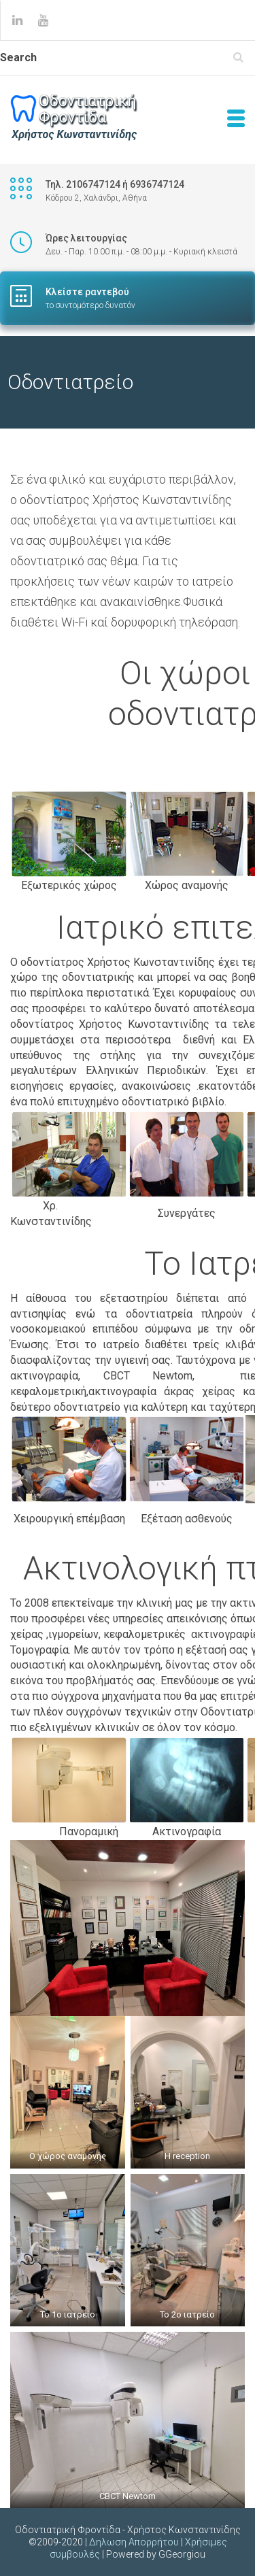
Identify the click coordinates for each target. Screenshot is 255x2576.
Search (18, 57)
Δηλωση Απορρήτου (134, 2542)
